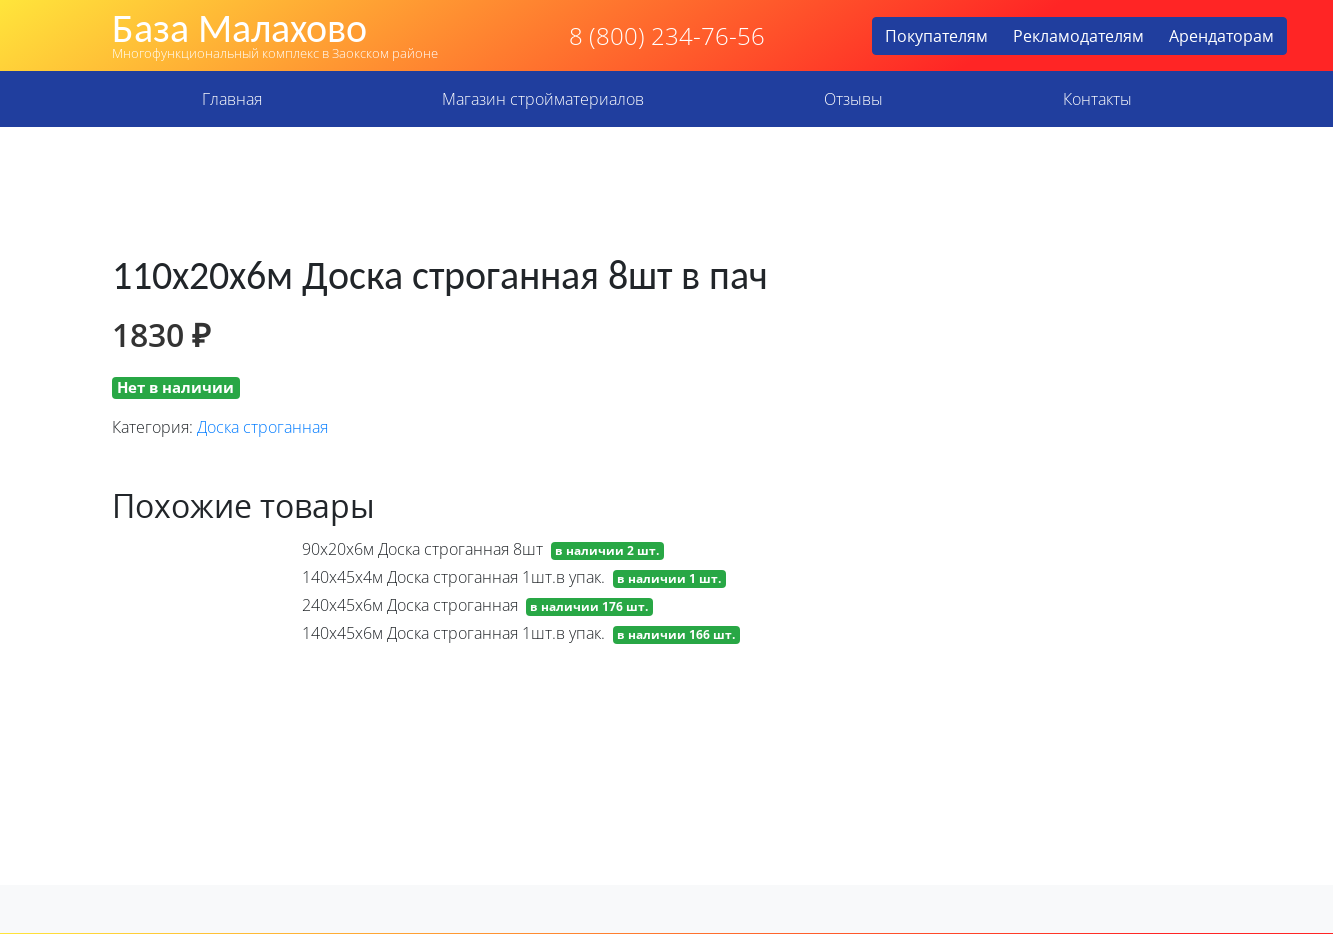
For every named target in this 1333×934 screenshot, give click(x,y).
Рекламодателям (1078, 36)
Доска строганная (262, 427)
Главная (232, 99)
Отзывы (853, 99)
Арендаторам (1221, 36)
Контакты (1097, 99)
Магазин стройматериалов (543, 99)
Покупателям (936, 36)
